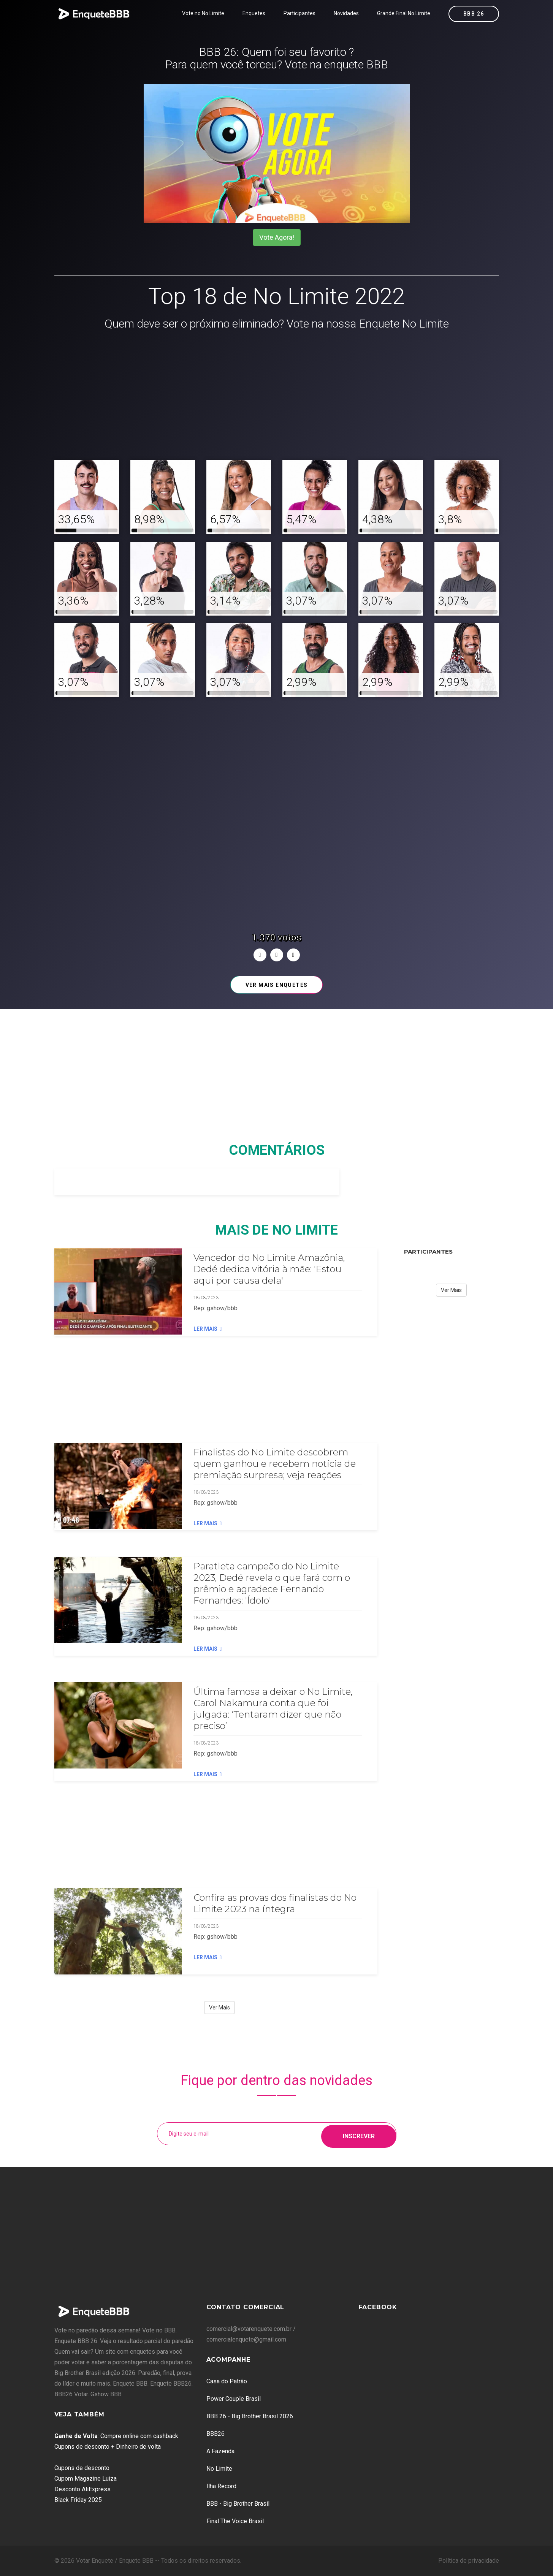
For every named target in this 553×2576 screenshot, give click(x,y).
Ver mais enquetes (277, 985)
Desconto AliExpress (82, 2489)
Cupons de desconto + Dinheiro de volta (107, 2446)
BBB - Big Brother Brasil (237, 2503)
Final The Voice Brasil (235, 2521)
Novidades (346, 13)
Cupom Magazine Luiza (85, 2478)
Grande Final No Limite (403, 13)
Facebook (377, 2307)
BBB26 (215, 2433)
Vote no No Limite (203, 13)
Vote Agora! (276, 237)
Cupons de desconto (81, 2468)
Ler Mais (207, 1329)
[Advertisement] (276, 396)
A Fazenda (220, 2451)
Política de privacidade (468, 2560)
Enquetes (253, 13)
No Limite (219, 2468)
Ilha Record (221, 2486)
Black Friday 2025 (78, 2499)
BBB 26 (473, 14)
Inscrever (359, 2133)
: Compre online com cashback (116, 2436)
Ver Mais (219, 2007)
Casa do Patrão (226, 2381)
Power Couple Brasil (233, 2398)
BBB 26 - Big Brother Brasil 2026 (249, 2416)
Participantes (299, 13)
